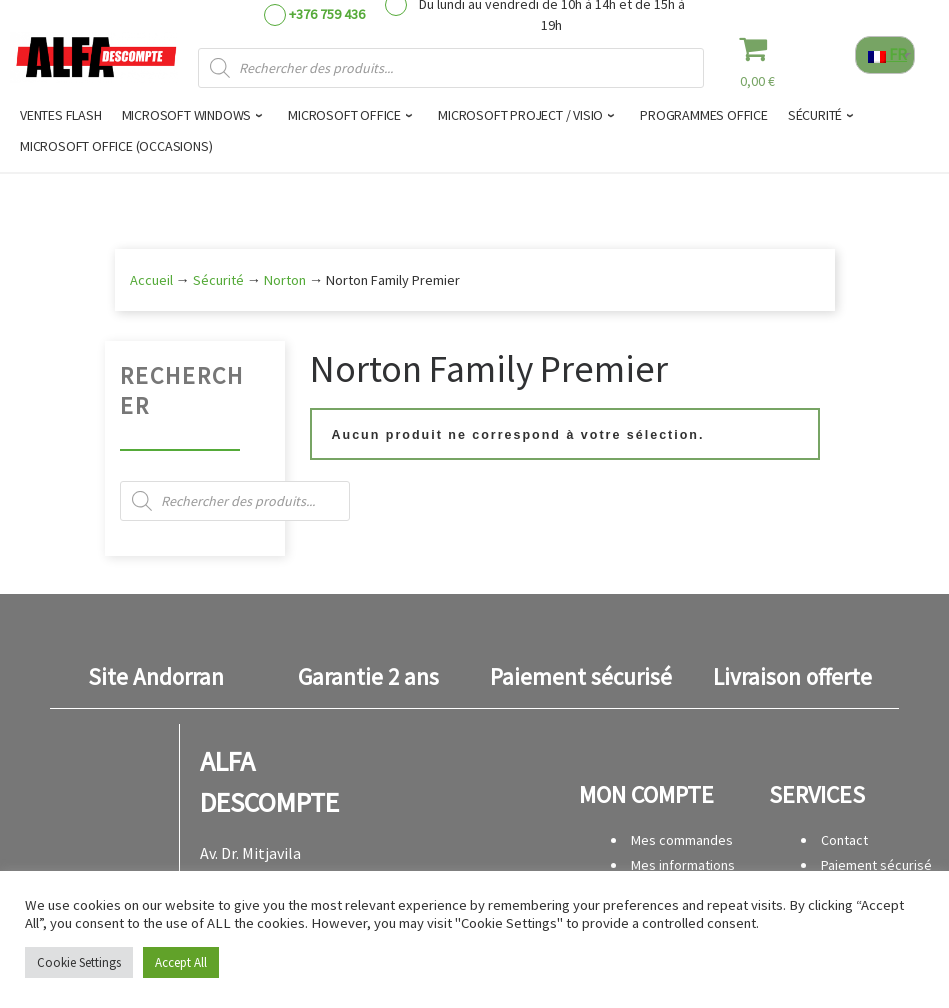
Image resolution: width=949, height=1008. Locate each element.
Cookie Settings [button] (79, 962)
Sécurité (218, 280)
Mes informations (683, 865)
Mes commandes (682, 840)
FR (887, 54)
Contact (844, 840)
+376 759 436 (327, 14)
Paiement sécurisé (876, 865)
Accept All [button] (181, 962)
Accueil (151, 280)
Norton (285, 280)
